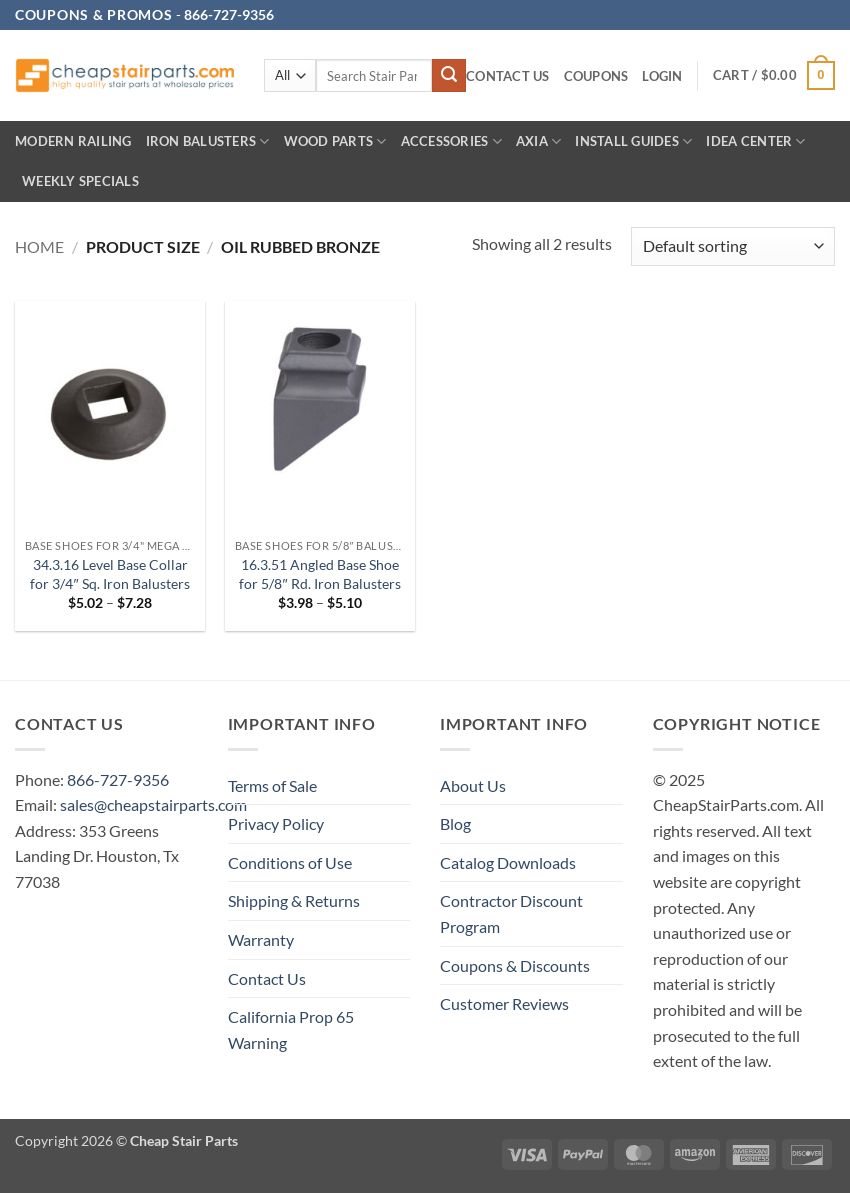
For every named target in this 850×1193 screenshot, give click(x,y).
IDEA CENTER (755, 141)
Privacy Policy (276, 823)
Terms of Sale (272, 785)
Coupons (596, 76)
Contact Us (508, 76)
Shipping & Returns (294, 900)
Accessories (451, 141)
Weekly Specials (80, 181)
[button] (662, 76)
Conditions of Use (290, 862)
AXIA (538, 141)
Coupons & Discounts (515, 965)
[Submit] (449, 76)
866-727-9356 (118, 779)
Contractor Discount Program (511, 913)
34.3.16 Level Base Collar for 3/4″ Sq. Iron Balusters (109, 574)
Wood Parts (335, 141)
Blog (455, 823)
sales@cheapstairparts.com (153, 804)
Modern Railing (73, 141)
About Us (473, 785)
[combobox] (374, 75)
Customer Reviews (504, 1003)
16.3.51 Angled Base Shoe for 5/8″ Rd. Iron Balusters (319, 574)
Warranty (261, 939)
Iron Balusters (208, 141)
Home (39, 246)
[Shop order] (733, 246)
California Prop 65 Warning (291, 1029)
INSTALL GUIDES (633, 141)
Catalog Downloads (508, 862)
